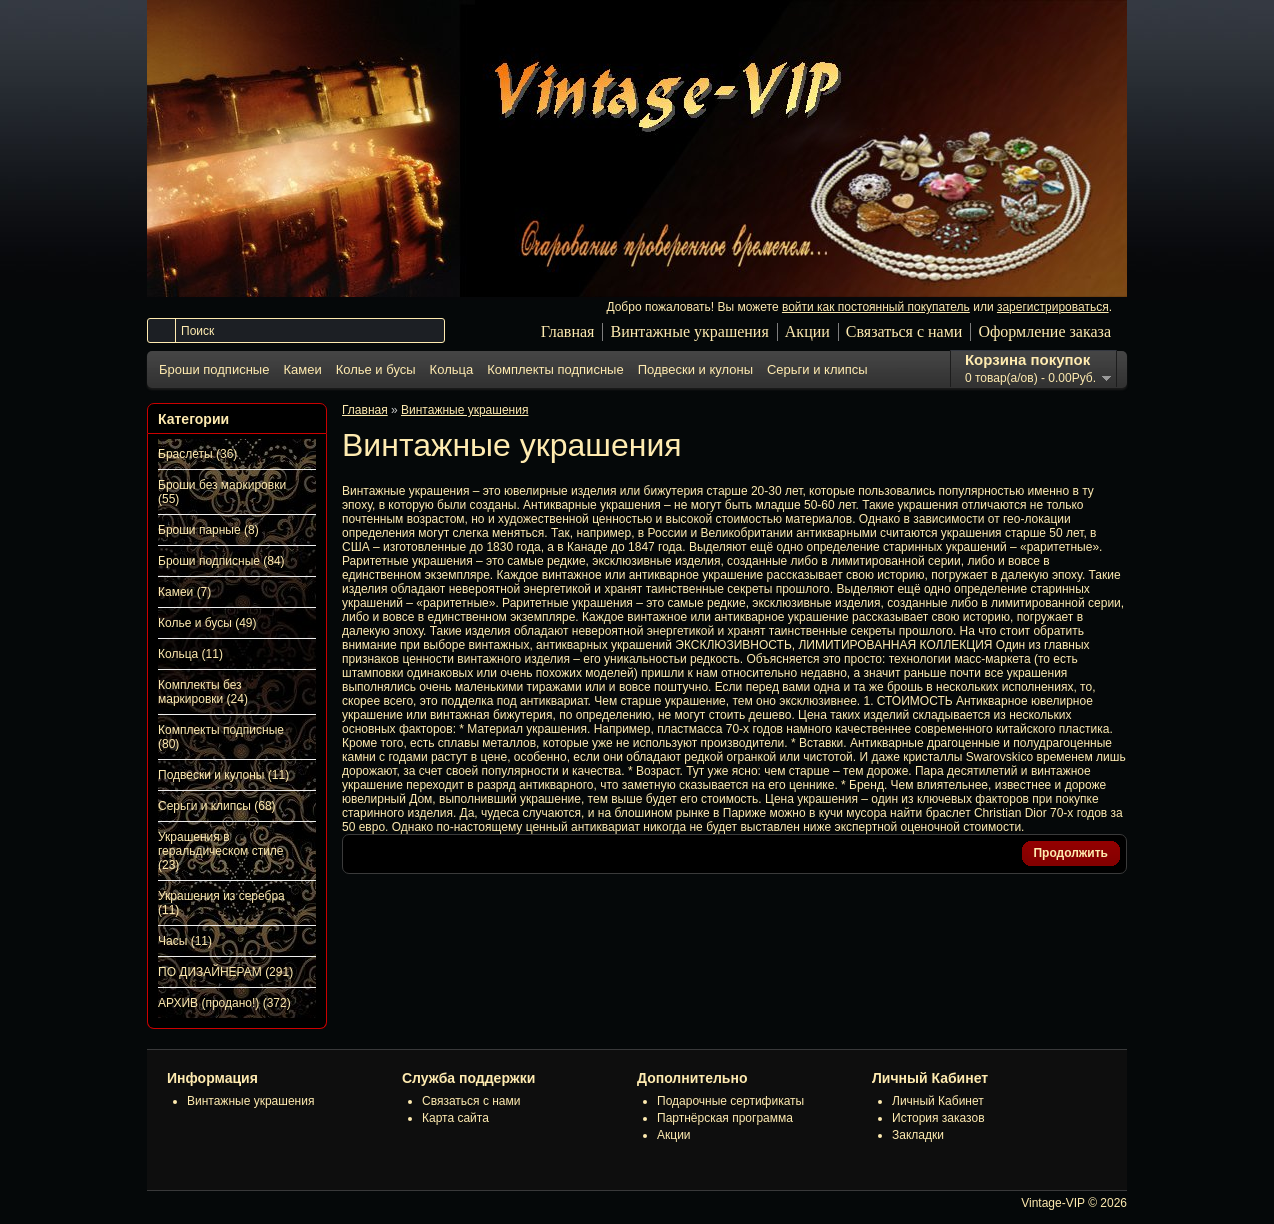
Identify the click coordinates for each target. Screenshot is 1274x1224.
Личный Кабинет (938, 1101)
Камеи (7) (184, 592)
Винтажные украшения (689, 331)
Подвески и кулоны (695, 369)
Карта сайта (455, 1118)
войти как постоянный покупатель (876, 307)
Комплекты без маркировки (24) (203, 692)
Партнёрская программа (725, 1118)
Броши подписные (214, 369)
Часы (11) (185, 941)
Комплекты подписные (555, 369)
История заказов (938, 1118)
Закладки (918, 1135)
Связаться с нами (904, 331)
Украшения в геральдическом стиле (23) (221, 851)
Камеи (302, 369)
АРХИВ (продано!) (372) (224, 1003)
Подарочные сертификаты (730, 1101)
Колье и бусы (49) (207, 623)
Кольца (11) (190, 654)
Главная (568, 331)
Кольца (452, 369)
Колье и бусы (376, 369)
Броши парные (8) (208, 530)
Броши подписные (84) (221, 561)
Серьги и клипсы (817, 369)
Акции (807, 331)
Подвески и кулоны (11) (223, 775)
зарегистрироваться (1053, 307)
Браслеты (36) (197, 454)
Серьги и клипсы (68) (217, 806)
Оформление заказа (1044, 331)
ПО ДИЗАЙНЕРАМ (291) (225, 972)
